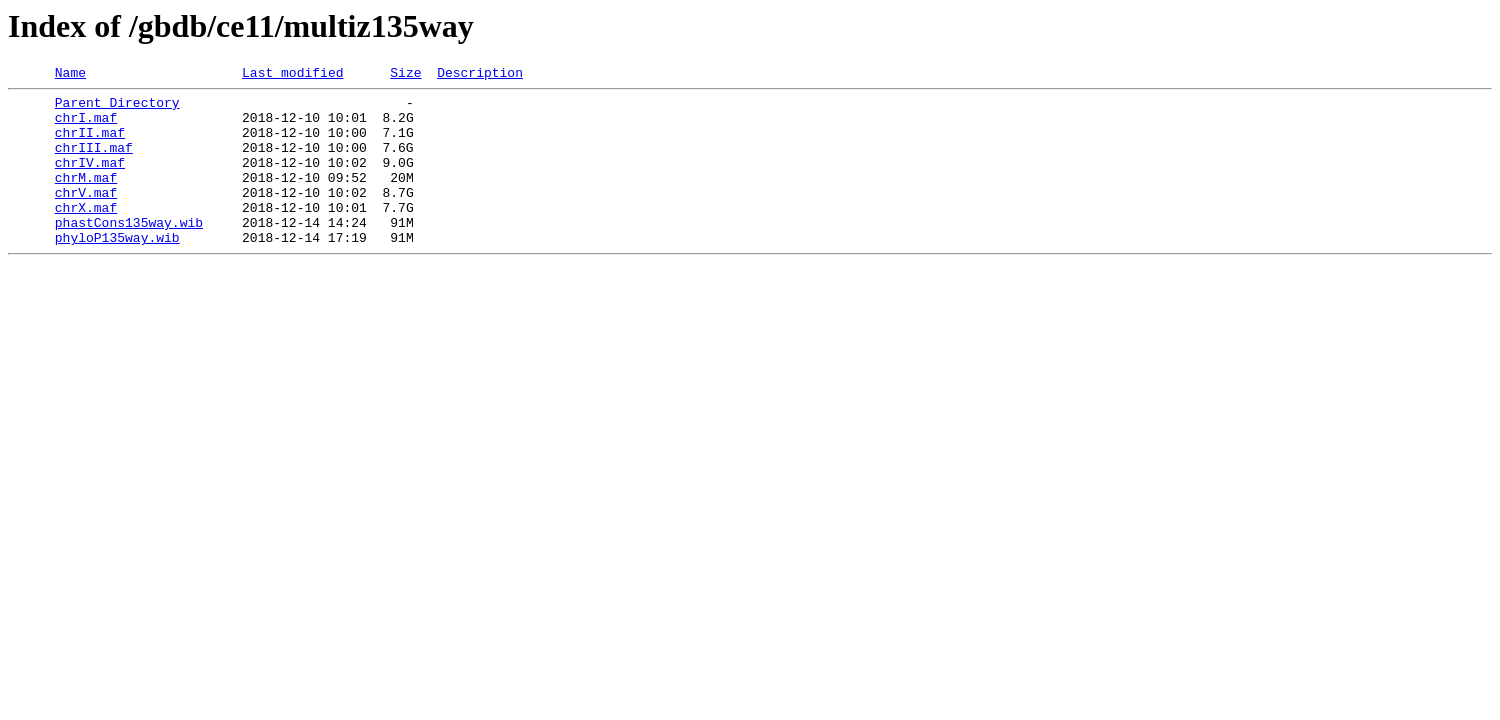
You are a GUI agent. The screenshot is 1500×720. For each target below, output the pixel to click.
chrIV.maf (90, 180)
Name (70, 75)
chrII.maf (90, 144)
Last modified (292, 75)
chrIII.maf (94, 162)
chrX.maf (86, 234)
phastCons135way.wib (129, 252)
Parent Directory (117, 108)
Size (405, 75)
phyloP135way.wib (117, 270)
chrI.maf (86, 126)
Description (480, 75)
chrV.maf (86, 216)
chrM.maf (86, 198)
